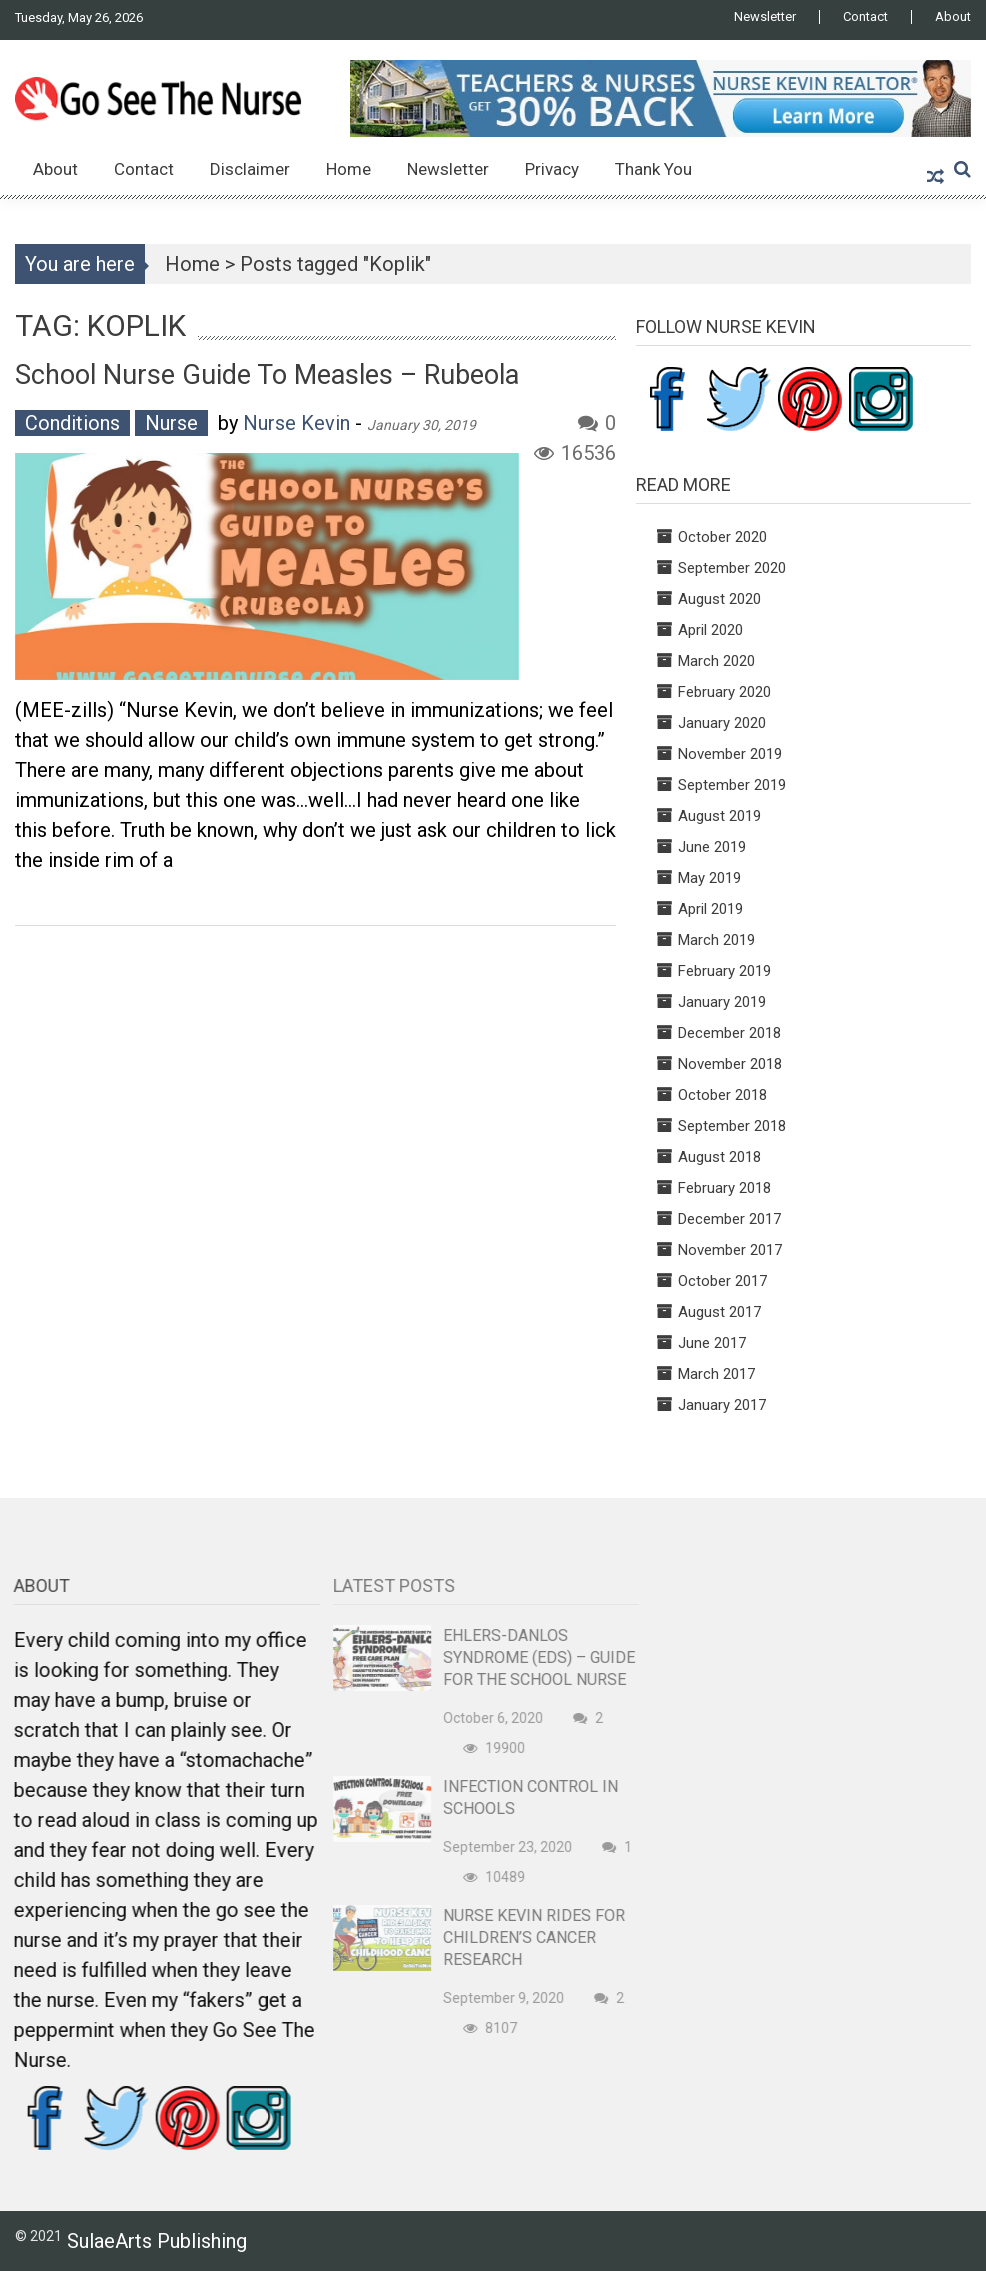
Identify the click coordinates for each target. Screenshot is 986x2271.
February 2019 (724, 971)
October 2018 (722, 1095)
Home (348, 169)
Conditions (72, 423)
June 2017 (712, 1343)
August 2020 (719, 599)
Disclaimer (250, 169)
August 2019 (719, 816)
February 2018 (724, 1188)
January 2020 (722, 723)
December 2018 (729, 1033)
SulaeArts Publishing (157, 2241)
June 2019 (712, 847)
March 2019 (716, 940)
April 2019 (710, 909)
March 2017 (716, 1374)
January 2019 (722, 1002)
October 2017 (722, 1281)
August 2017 (719, 1312)
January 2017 (722, 1405)
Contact (865, 17)
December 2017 (729, 1219)
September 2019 (732, 785)
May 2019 (709, 878)
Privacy (552, 169)
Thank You (653, 169)
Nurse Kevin (296, 423)
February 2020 (724, 692)
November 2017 (730, 1250)
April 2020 (710, 630)
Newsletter (765, 17)
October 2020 (722, 537)
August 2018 (719, 1157)
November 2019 (730, 754)
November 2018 (730, 1064)
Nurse (171, 423)
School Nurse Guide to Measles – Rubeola (267, 375)
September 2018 (732, 1126)
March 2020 (716, 661)
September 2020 (732, 568)
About (953, 17)
